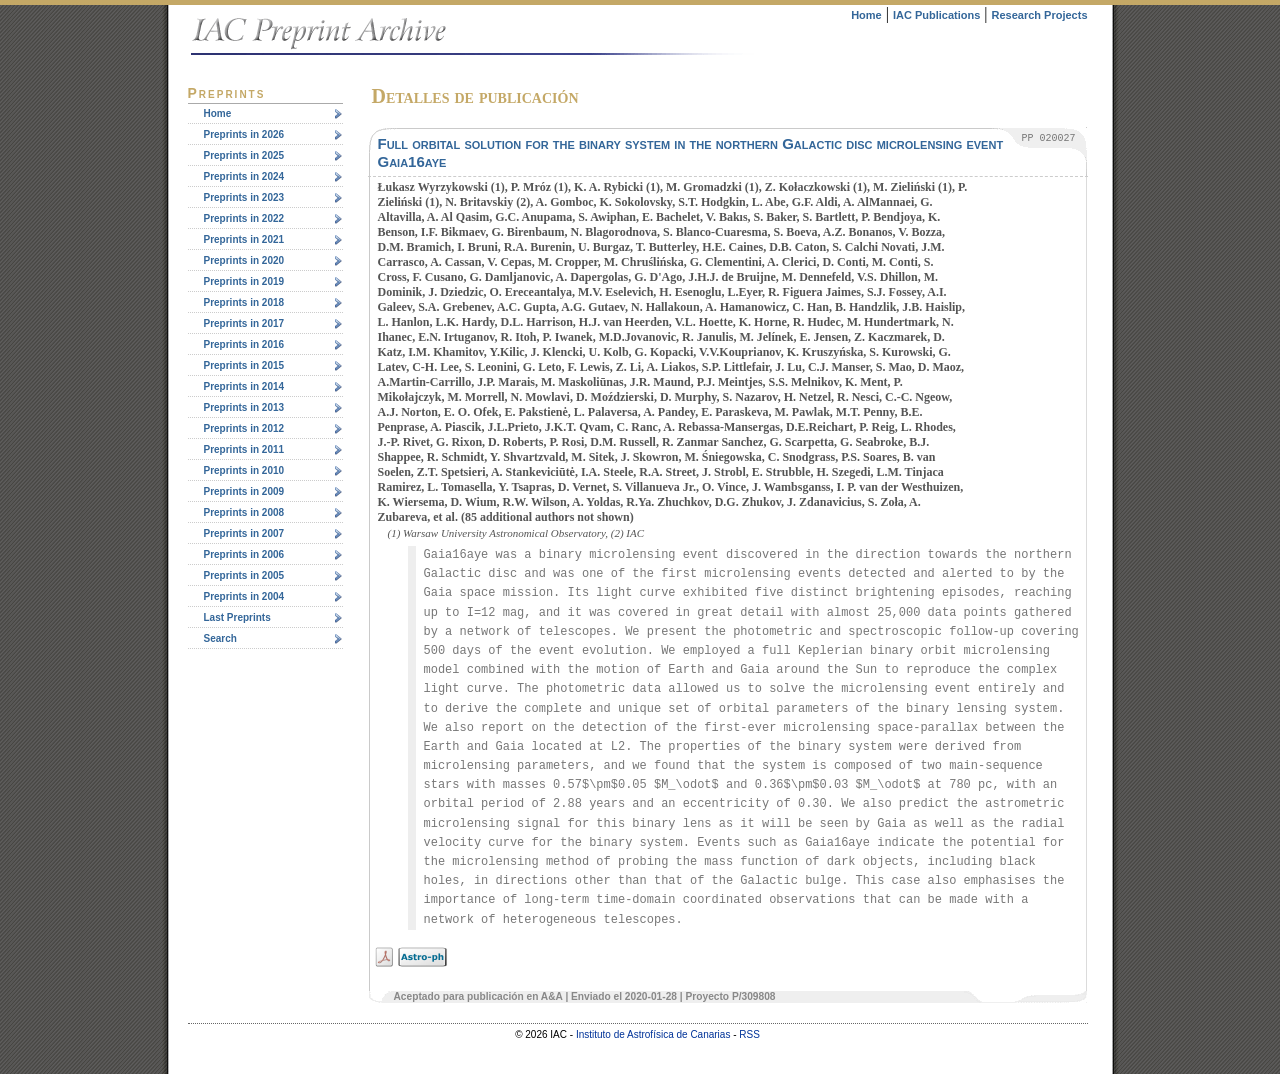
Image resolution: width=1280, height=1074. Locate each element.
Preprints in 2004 (244, 596)
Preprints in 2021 (244, 239)
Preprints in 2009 (244, 491)
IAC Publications (936, 15)
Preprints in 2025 (244, 155)
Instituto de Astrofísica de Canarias (653, 1034)
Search (220, 638)
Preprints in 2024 (244, 176)
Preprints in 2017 (244, 323)
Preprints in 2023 (244, 197)
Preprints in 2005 (244, 575)
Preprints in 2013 (244, 407)
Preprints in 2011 (244, 449)
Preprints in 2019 (244, 281)
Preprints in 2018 (244, 302)
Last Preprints (237, 617)
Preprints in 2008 (244, 512)
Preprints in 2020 (244, 260)
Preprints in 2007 (244, 533)
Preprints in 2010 (244, 470)
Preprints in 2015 (244, 365)
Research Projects (1040, 15)
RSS (749, 1034)
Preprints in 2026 (244, 134)
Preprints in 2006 (244, 554)
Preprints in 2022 (244, 218)
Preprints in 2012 (244, 428)
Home (866, 15)
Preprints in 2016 (244, 344)
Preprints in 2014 (244, 386)
